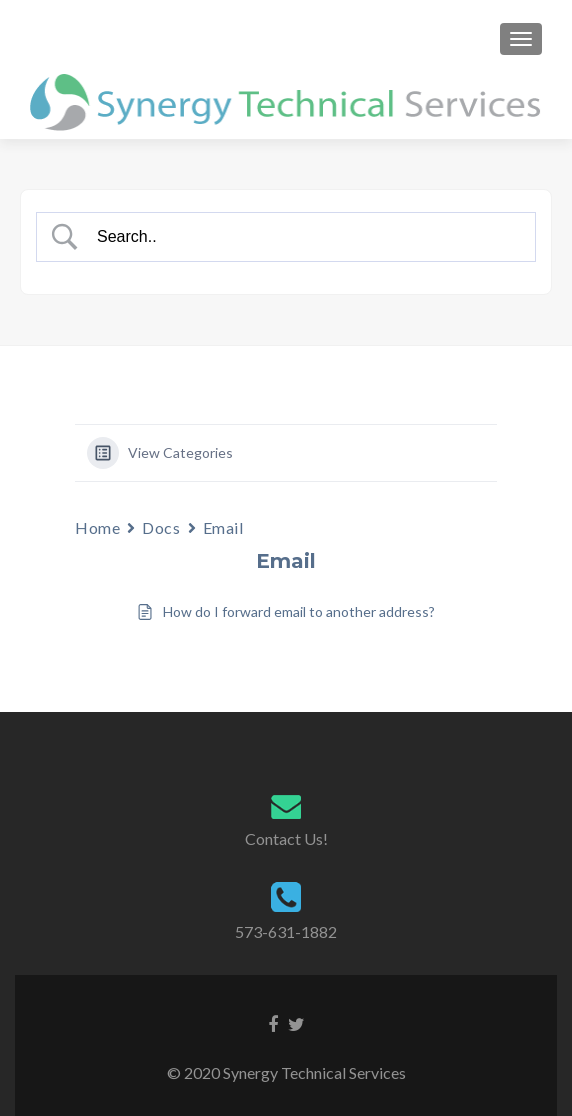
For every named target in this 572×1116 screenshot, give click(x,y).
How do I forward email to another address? (299, 611)
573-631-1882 (286, 931)
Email (223, 527)
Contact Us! (286, 838)
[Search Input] (303, 237)
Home (97, 527)
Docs (161, 527)
